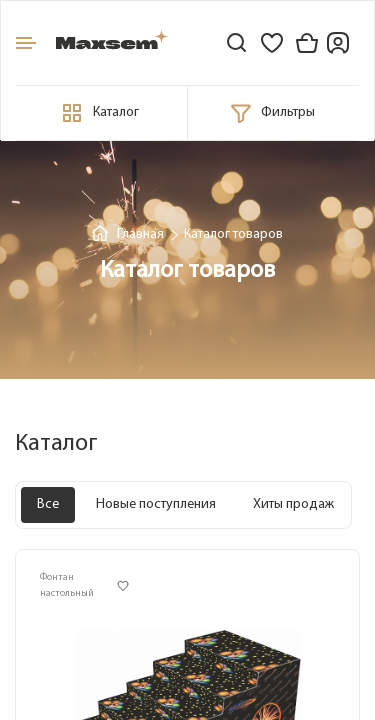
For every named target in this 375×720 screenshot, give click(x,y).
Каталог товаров (233, 234)
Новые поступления (156, 504)
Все (48, 504)
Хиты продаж (293, 504)
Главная (140, 234)
